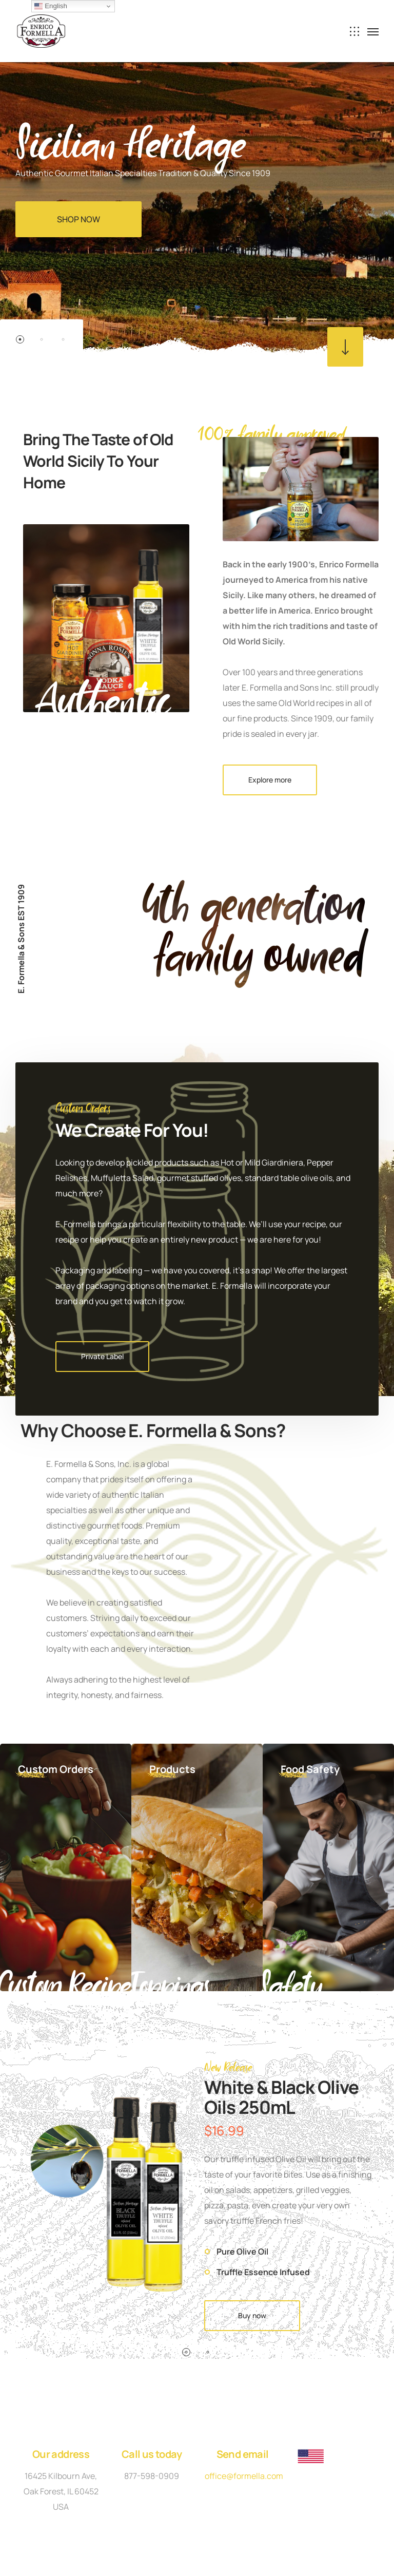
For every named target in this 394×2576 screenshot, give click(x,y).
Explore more (269, 780)
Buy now (252, 2315)
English (50, 6)
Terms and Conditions (231, 2501)
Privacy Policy (146, 2501)
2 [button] (41, 339)
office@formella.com (244, 2476)
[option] (197, 179)
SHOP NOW (78, 219)
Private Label (102, 1356)
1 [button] (20, 339)
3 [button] (63, 339)
